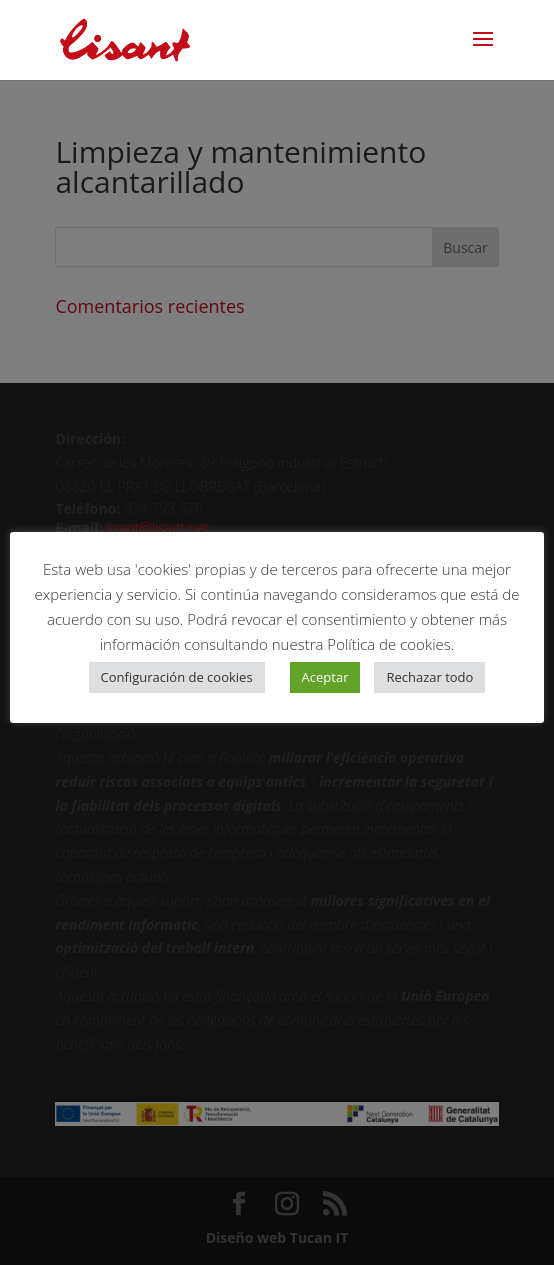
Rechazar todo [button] (429, 677)
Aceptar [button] (325, 677)
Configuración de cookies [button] (177, 677)
